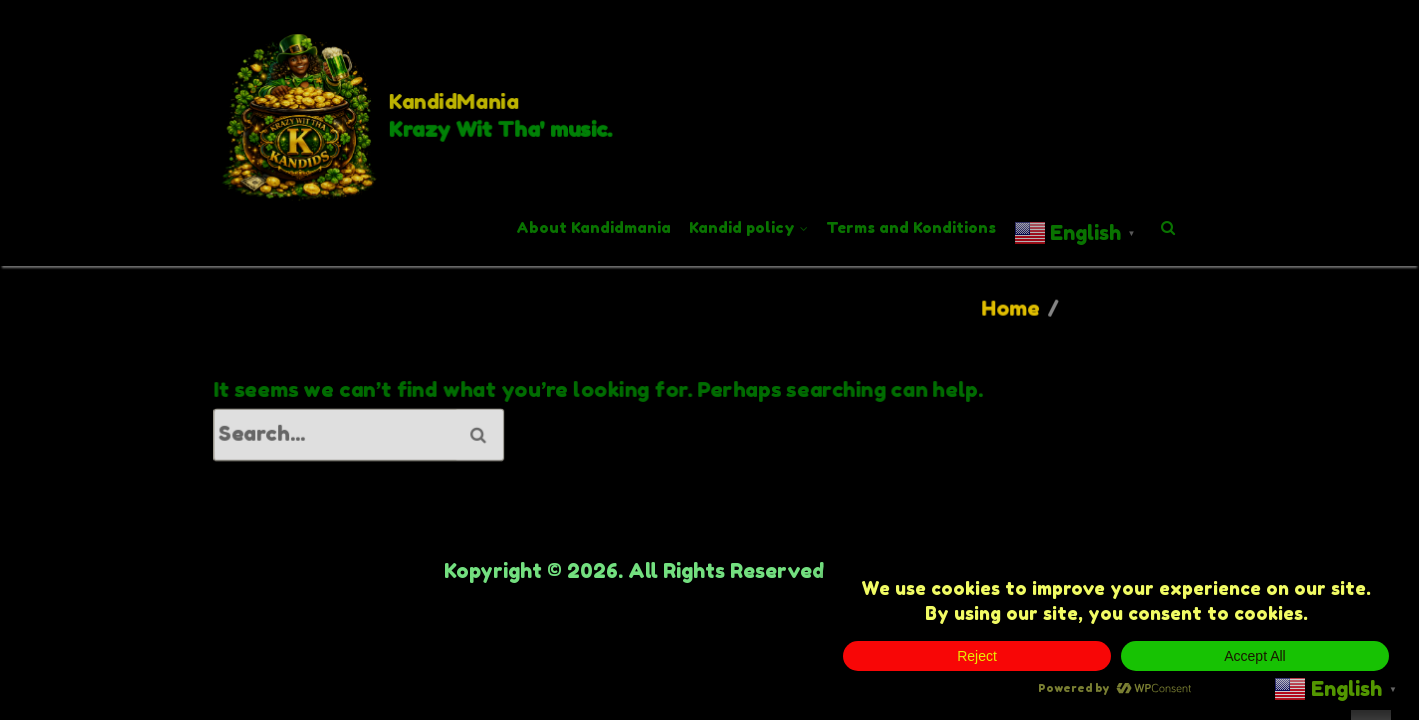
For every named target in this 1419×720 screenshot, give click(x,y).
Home (1010, 308)
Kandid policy (742, 227)
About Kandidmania (593, 227)
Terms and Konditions (911, 227)
